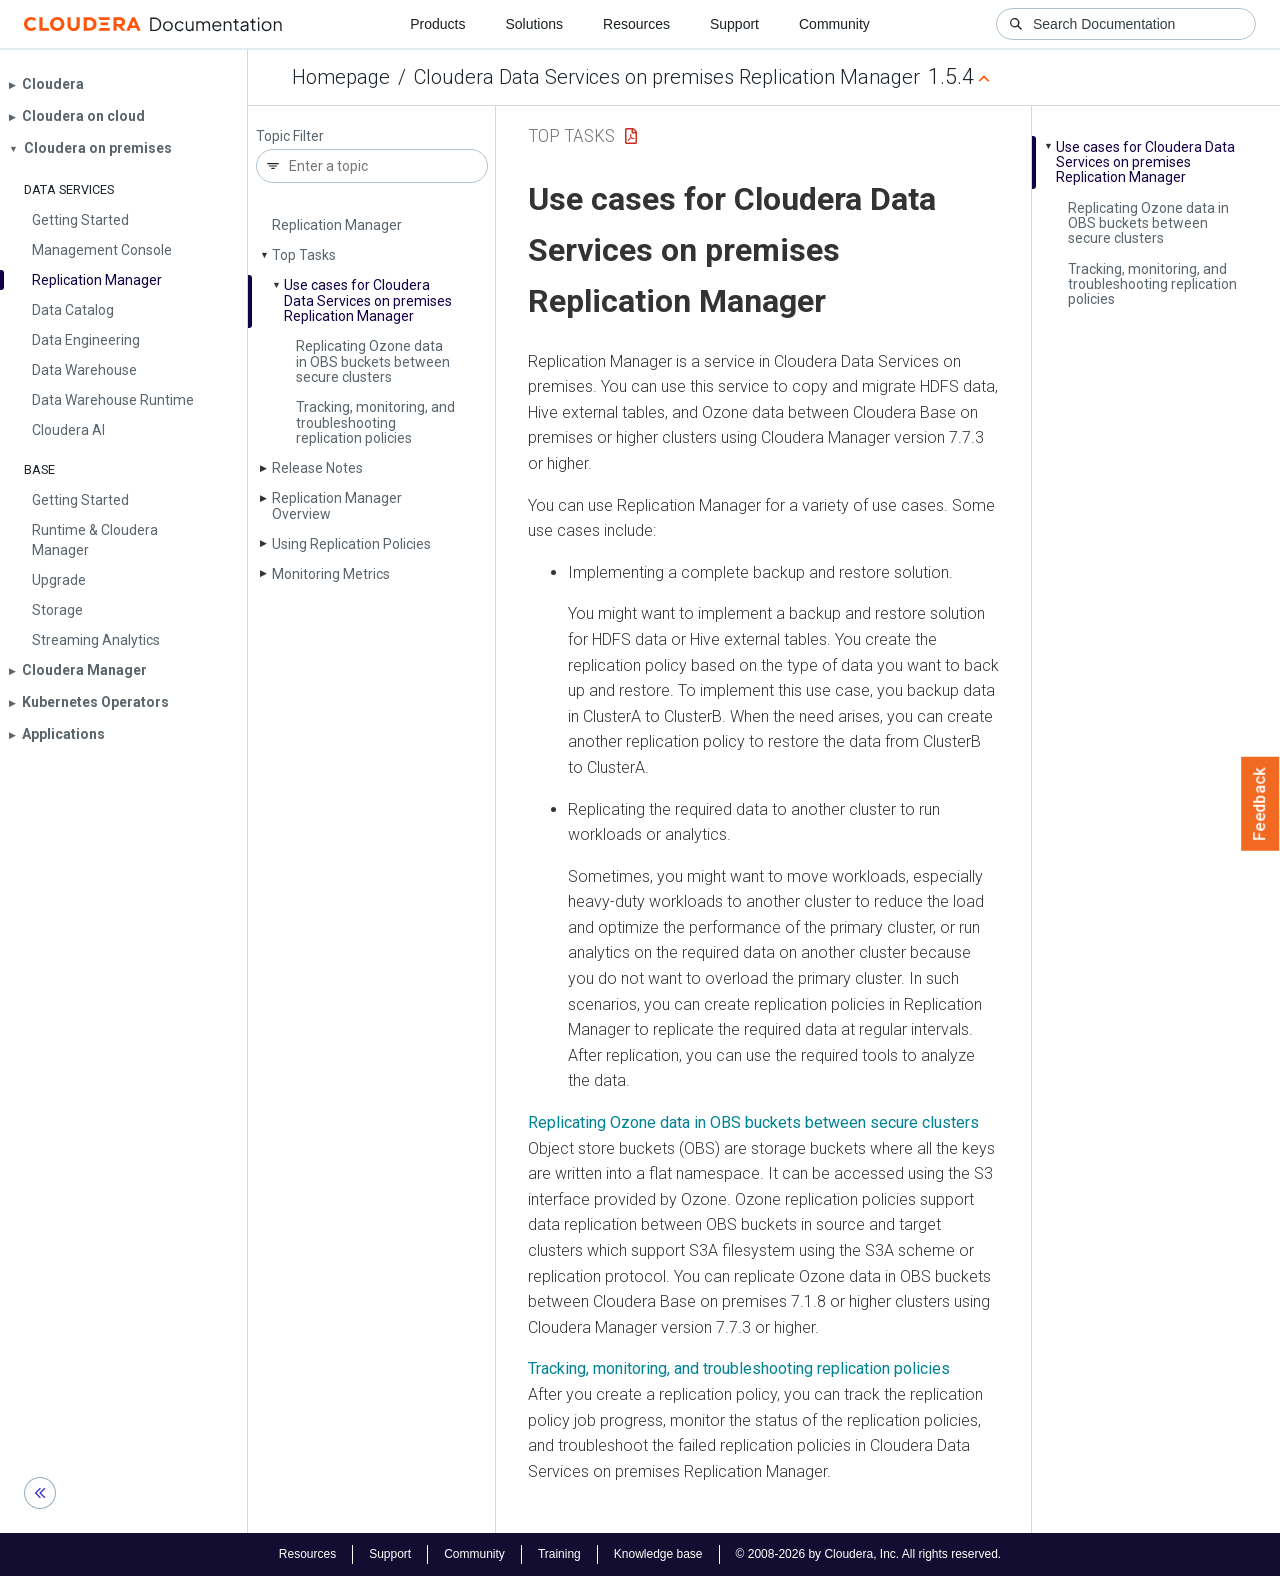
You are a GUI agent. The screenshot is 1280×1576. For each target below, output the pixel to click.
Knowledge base (658, 1554)
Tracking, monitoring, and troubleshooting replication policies (375, 422)
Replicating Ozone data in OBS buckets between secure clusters (373, 361)
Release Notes (317, 468)
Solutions (534, 24)
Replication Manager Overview (337, 505)
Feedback (1260, 804)
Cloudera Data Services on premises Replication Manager (667, 77)
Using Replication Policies (351, 544)
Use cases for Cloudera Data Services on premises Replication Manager (368, 300)
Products (437, 24)
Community (834, 24)
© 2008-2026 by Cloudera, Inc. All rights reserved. (869, 1554)
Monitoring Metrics (331, 574)
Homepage (341, 77)
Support (734, 24)
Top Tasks (304, 255)
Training (559, 1554)
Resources (636, 24)
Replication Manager (337, 225)
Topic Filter (290, 136)
